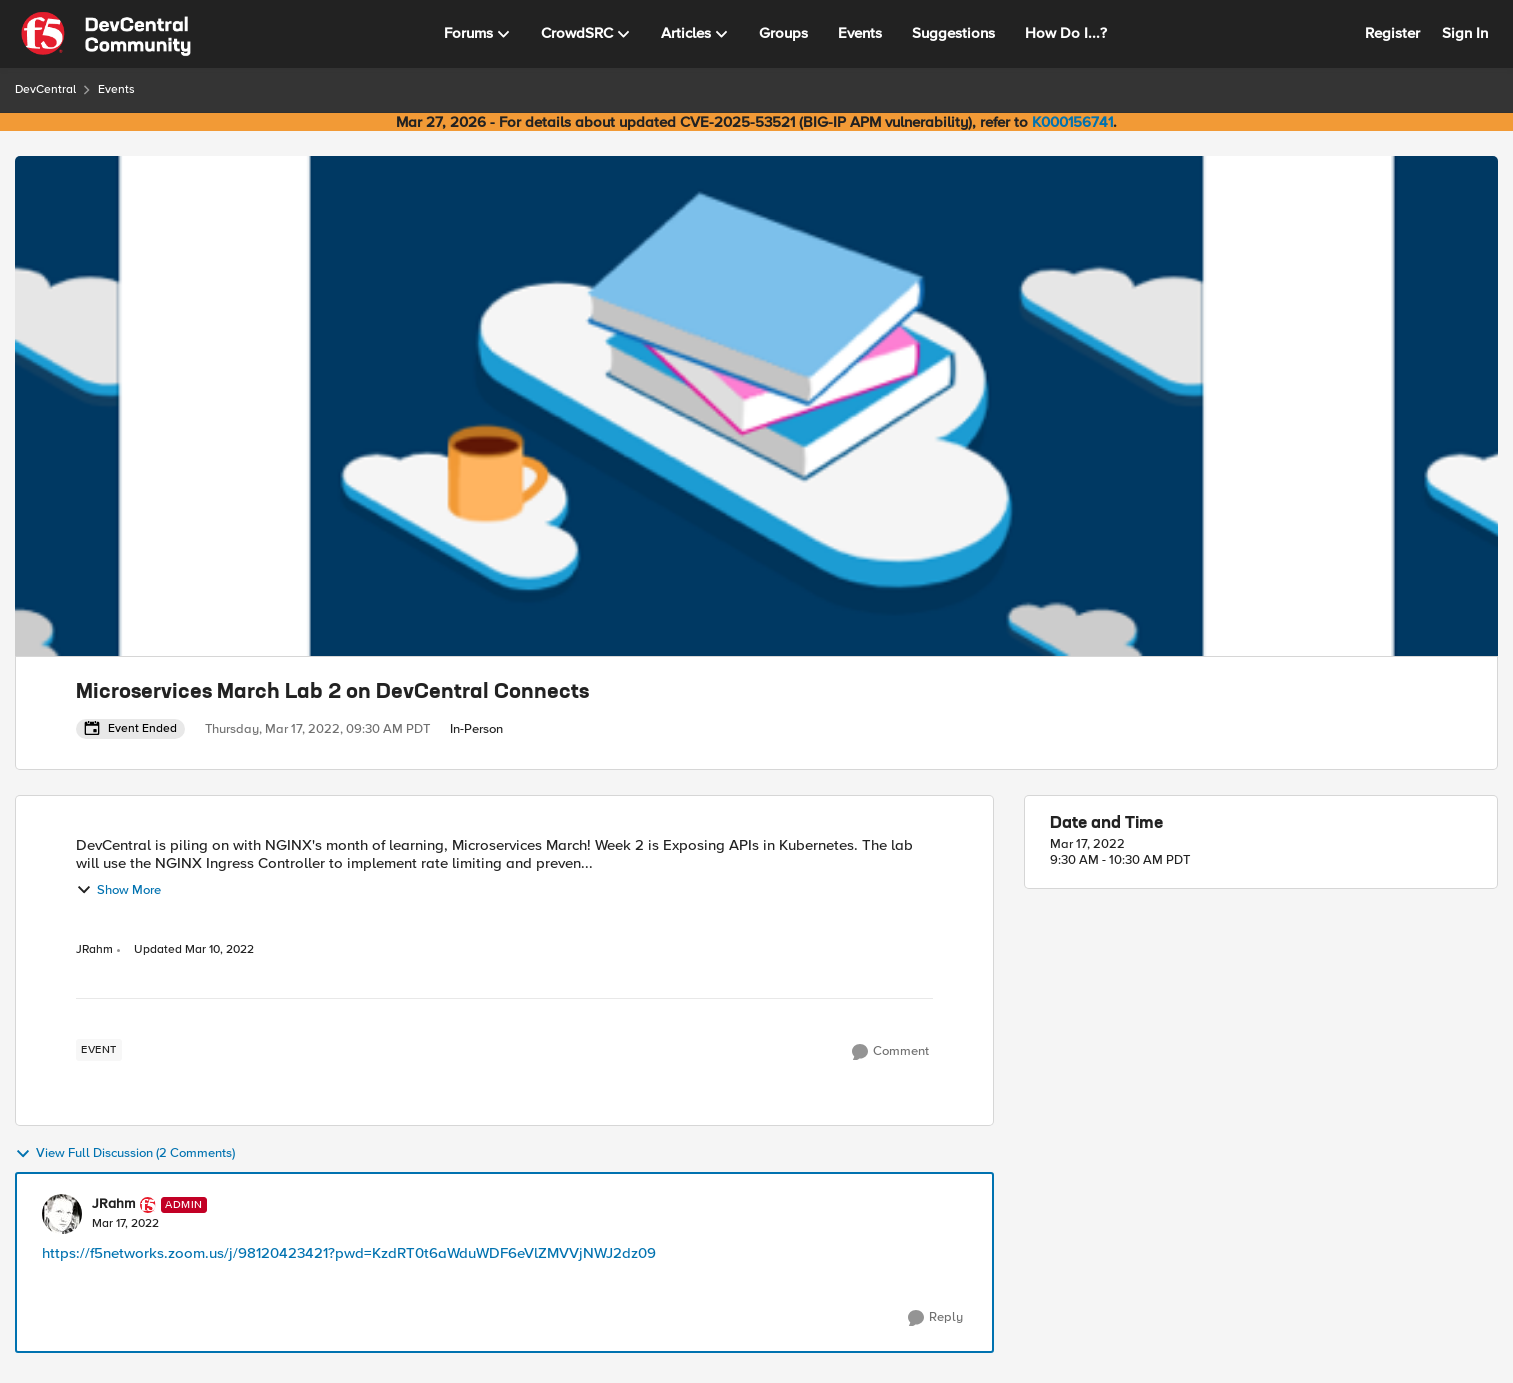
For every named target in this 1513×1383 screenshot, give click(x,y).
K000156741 (1072, 122)
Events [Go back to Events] (116, 89)
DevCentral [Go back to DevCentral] (45, 89)
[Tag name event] (99, 1050)
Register (1392, 33)
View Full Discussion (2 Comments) (125, 1154)
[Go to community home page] (106, 34)
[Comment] (890, 1052)
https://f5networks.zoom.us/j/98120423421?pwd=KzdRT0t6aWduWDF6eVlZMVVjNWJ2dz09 (349, 1253)
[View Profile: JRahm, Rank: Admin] (62, 1214)
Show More (118, 890)
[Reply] (935, 1318)
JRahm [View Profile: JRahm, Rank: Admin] (94, 950)
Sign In (1465, 33)
